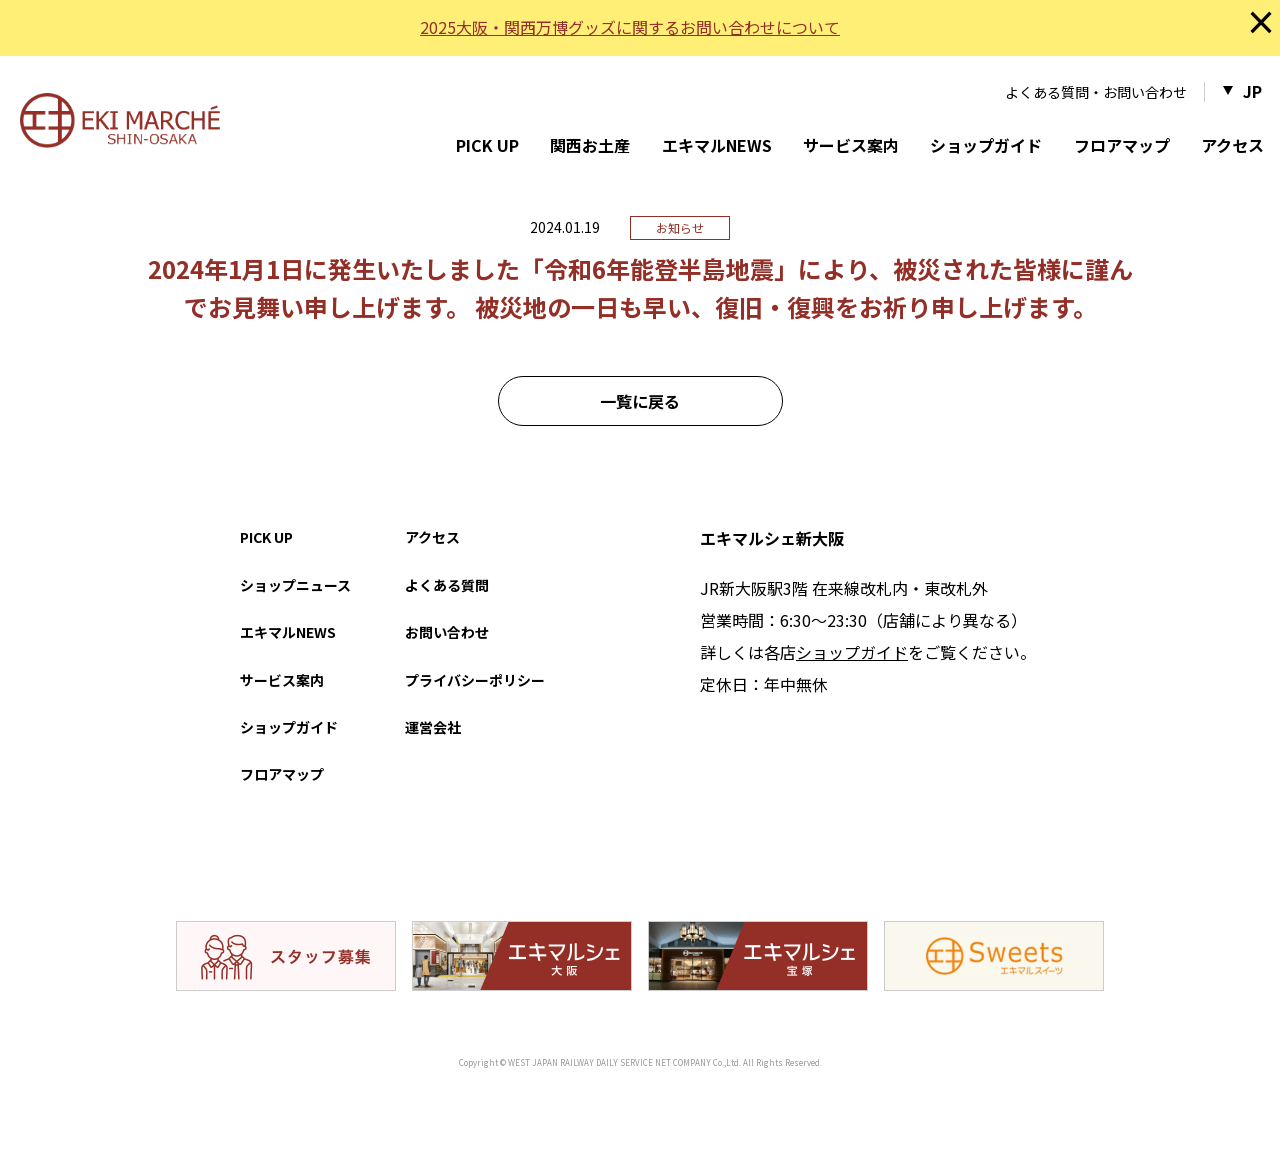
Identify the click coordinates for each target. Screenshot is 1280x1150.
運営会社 (433, 727)
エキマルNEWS (717, 145)
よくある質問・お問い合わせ (1096, 92)
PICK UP (487, 145)
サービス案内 (851, 145)
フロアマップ (1122, 145)
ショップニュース (295, 585)
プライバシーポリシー (475, 680)
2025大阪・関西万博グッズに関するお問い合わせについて (630, 27)
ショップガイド (986, 145)
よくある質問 (447, 585)
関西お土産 (590, 145)
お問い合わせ (447, 632)
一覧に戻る (640, 401)
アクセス (1232, 145)
